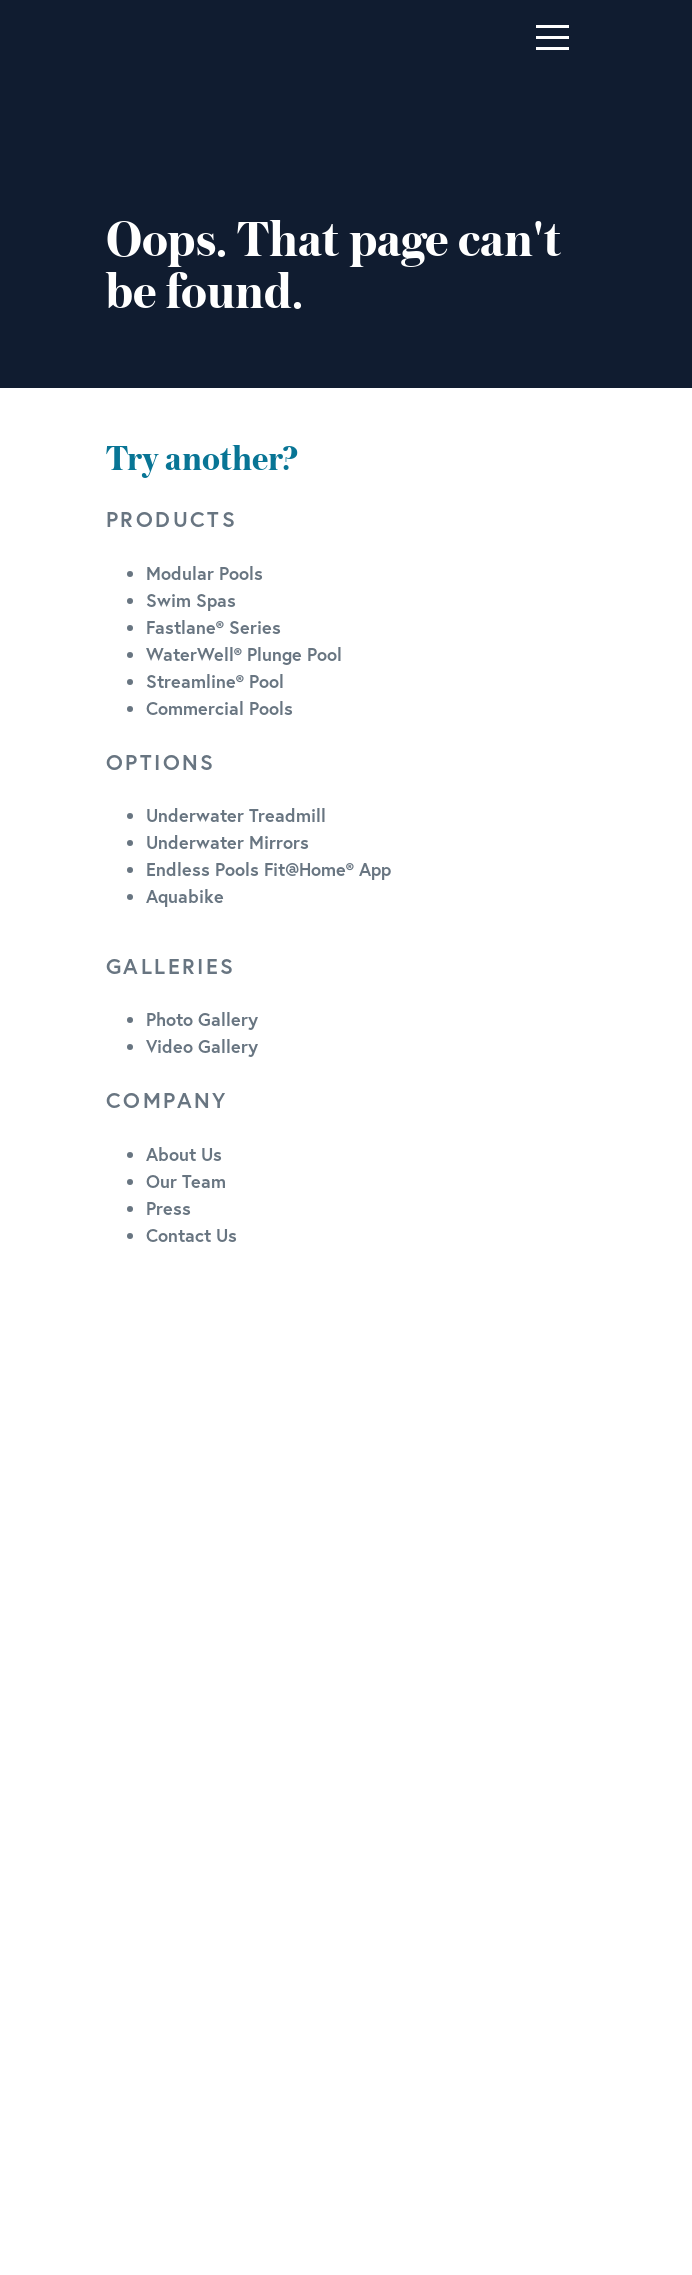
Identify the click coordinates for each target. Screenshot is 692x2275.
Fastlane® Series (213, 627)
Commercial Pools (219, 708)
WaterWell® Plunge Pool (244, 654)
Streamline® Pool (215, 681)
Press (168, 1208)
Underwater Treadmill (236, 815)
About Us (184, 1154)
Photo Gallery (202, 1019)
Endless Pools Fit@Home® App (268, 869)
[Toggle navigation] (552, 37)
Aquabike (185, 896)
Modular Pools (204, 573)
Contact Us (191, 1235)
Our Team (186, 1181)
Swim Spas (191, 600)
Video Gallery (202, 1046)
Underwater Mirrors (227, 842)
